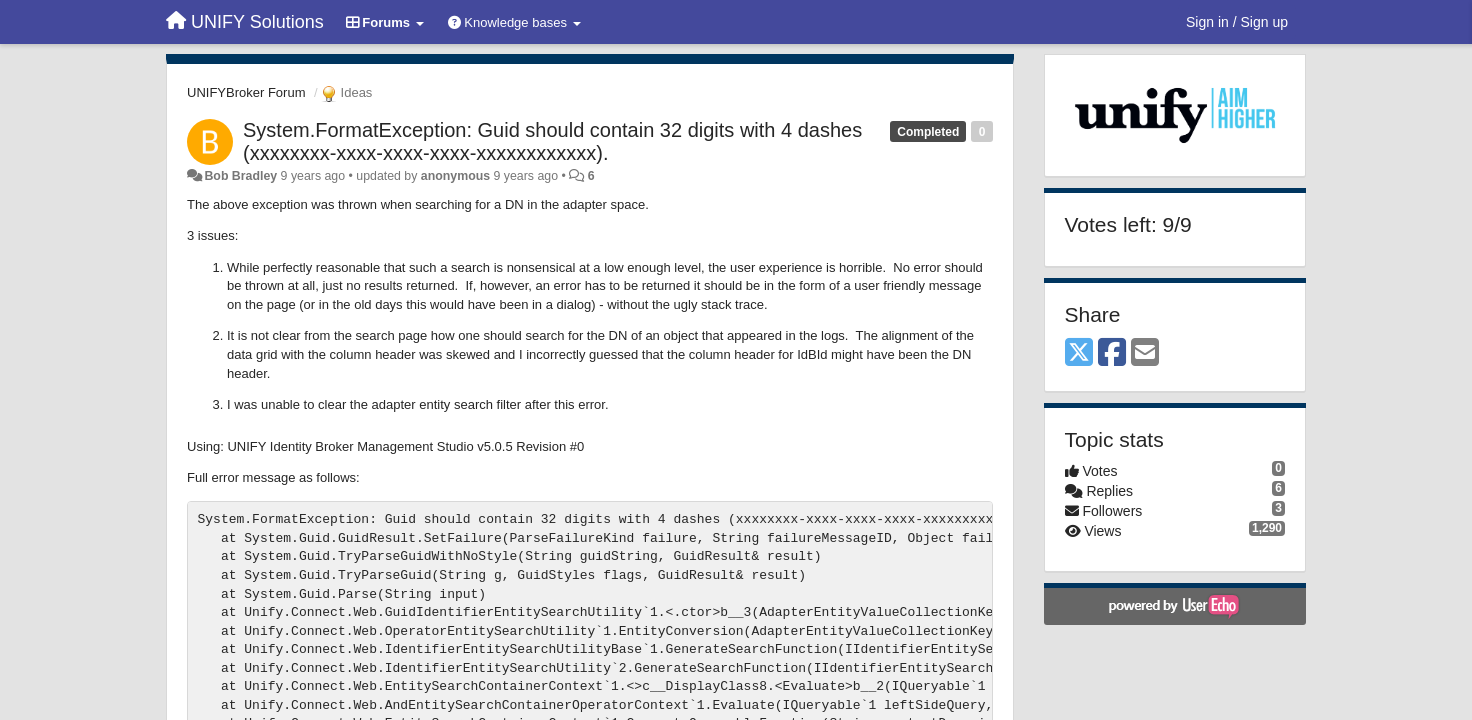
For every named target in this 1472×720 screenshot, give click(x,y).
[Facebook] (1112, 353)
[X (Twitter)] (1079, 353)
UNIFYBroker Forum (246, 92)
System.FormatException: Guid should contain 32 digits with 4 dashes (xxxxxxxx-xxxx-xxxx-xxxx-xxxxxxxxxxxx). (552, 141)
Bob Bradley (240, 176)
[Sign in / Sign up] (1237, 22)
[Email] (1145, 353)
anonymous (455, 176)
